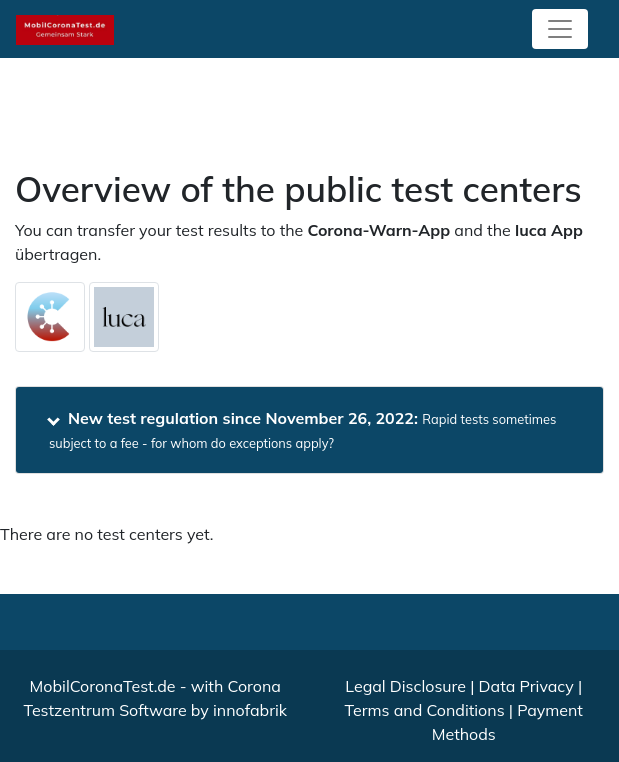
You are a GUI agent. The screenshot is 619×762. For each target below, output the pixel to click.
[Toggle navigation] (560, 29)
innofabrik (250, 710)
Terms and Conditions (425, 710)
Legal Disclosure (405, 686)
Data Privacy (526, 686)
